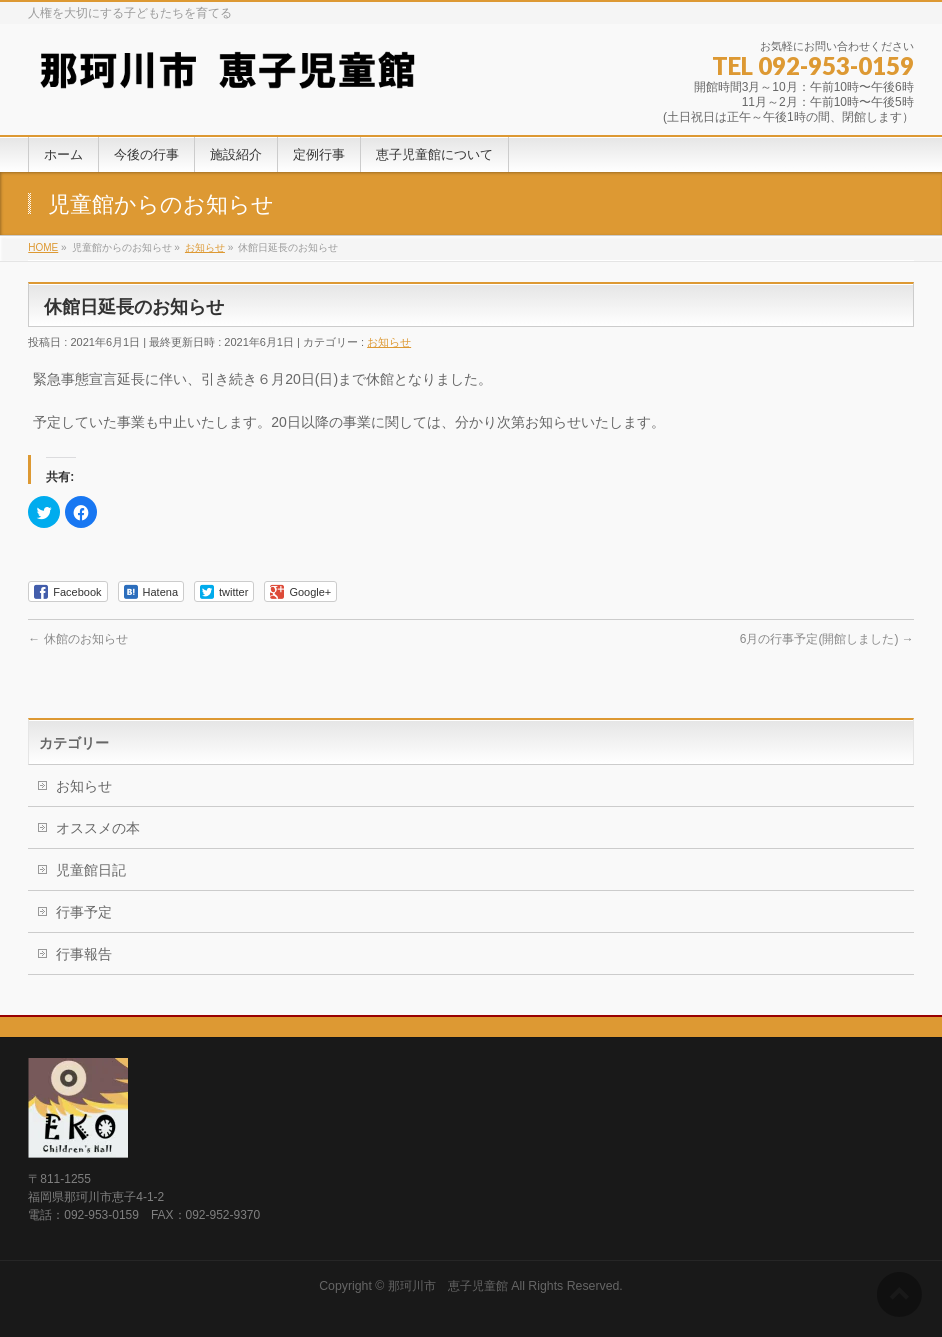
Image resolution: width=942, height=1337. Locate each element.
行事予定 (84, 912)
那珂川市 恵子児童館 (448, 1286)
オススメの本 (98, 828)
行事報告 (84, 954)
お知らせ (389, 342)
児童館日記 (91, 870)
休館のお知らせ (77, 639)
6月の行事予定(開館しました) (827, 639)
